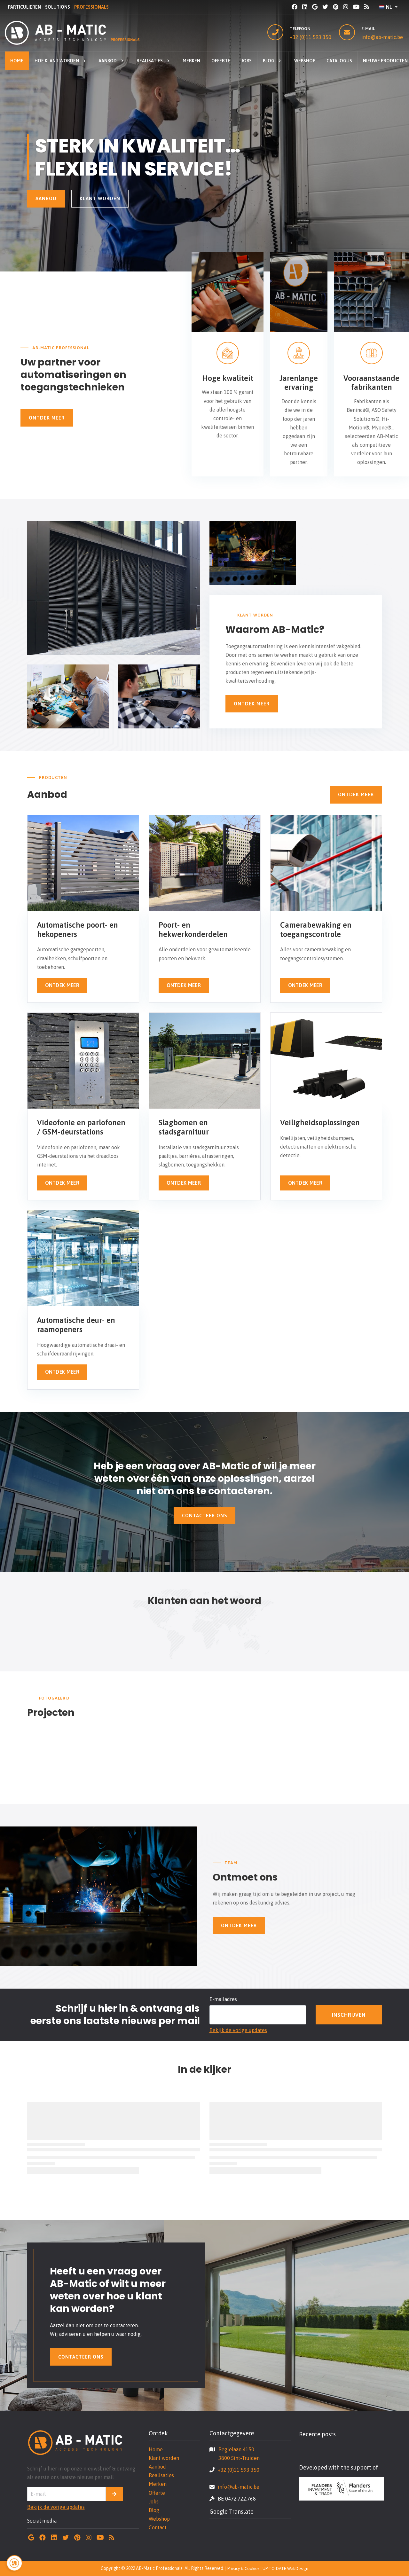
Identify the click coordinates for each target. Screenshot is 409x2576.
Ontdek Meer (47, 417)
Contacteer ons (204, 1515)
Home (156, 2449)
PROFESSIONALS (91, 7)
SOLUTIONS (57, 7)
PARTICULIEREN (24, 7)
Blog (154, 2510)
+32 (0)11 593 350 (311, 37)
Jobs (154, 2501)
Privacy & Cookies (243, 2568)
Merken (158, 2484)
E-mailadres (223, 1999)
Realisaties (161, 2475)
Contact (158, 2527)
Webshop (159, 2519)
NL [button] (385, 7)
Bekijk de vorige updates (238, 2030)
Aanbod (46, 198)
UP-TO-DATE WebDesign (285, 2568)
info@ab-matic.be (382, 37)
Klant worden (100, 198)
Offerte (157, 2493)
